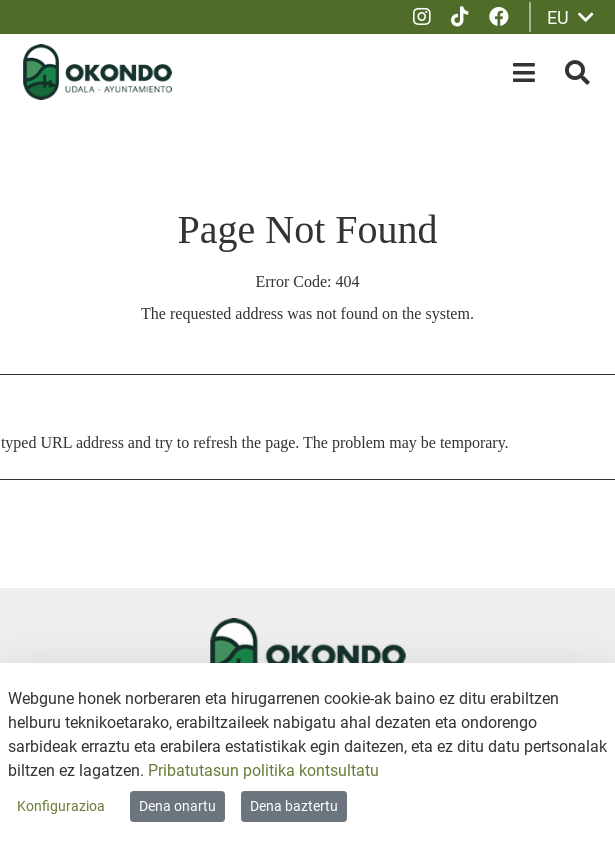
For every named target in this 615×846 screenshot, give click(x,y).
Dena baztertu (294, 806)
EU (570, 17)
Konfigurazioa (61, 806)
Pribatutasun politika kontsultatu (263, 770)
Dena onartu (177, 806)
